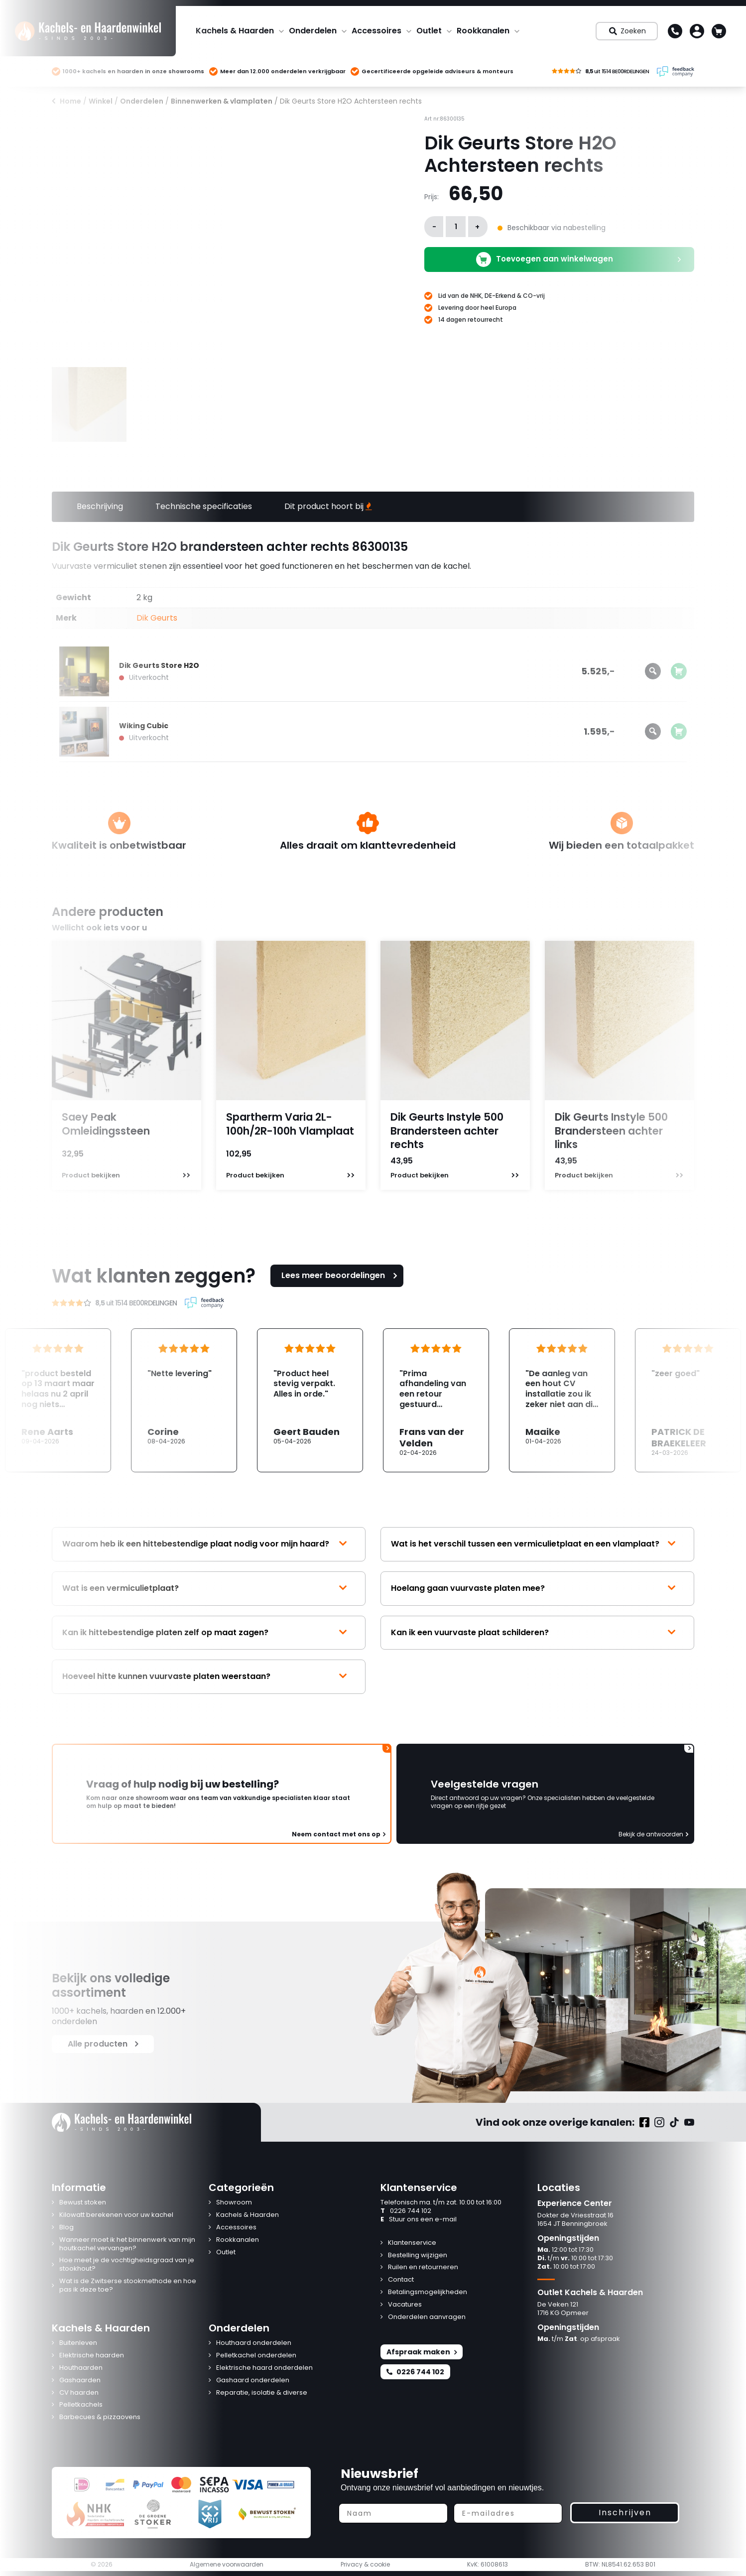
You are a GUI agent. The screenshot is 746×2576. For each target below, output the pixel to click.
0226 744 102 (405, 2211)
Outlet (429, 30)
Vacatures (405, 2305)
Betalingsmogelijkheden (427, 2292)
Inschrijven (625, 2512)
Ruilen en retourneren (423, 2267)
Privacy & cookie (365, 2565)
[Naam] (393, 2513)
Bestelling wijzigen (417, 2255)
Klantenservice (412, 2243)
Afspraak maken (421, 2352)
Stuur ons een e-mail (418, 2219)
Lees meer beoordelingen (340, 1275)
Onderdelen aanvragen (427, 2317)
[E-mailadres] (508, 2513)
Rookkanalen (483, 30)
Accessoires (376, 30)
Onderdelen (313, 30)
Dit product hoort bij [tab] (328, 506)
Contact (401, 2280)
